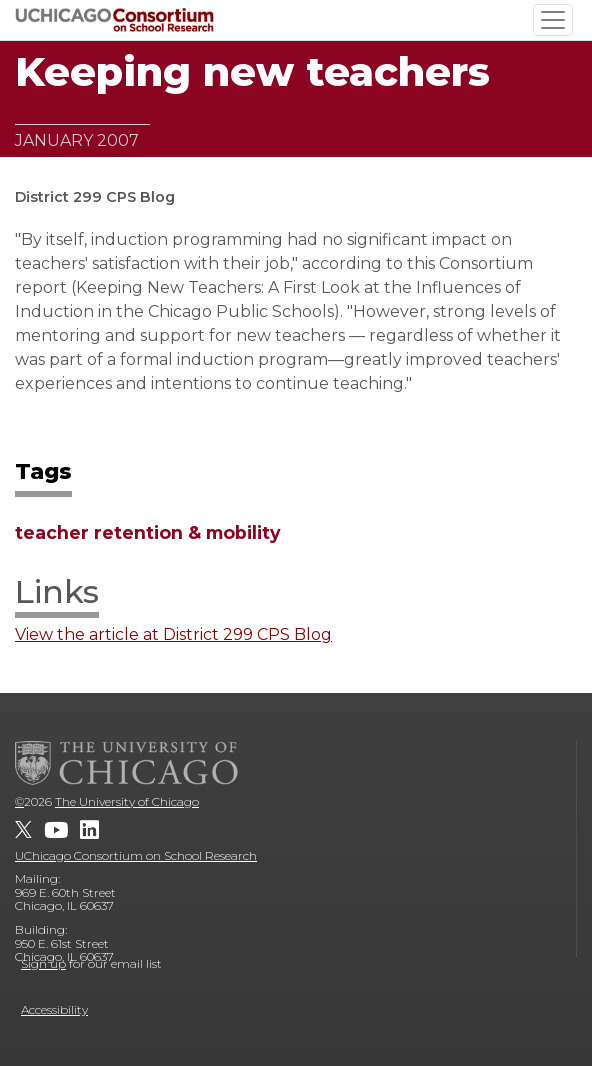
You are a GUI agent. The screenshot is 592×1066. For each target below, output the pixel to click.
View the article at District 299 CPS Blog (173, 635)
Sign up (43, 963)
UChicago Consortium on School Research (136, 855)
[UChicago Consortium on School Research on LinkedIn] (89, 830)
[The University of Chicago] (127, 763)
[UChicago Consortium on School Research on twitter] (23, 830)
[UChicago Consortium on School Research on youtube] (56, 830)
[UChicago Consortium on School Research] (114, 19)
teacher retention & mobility (148, 532)
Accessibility (54, 1009)
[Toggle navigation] (553, 20)
